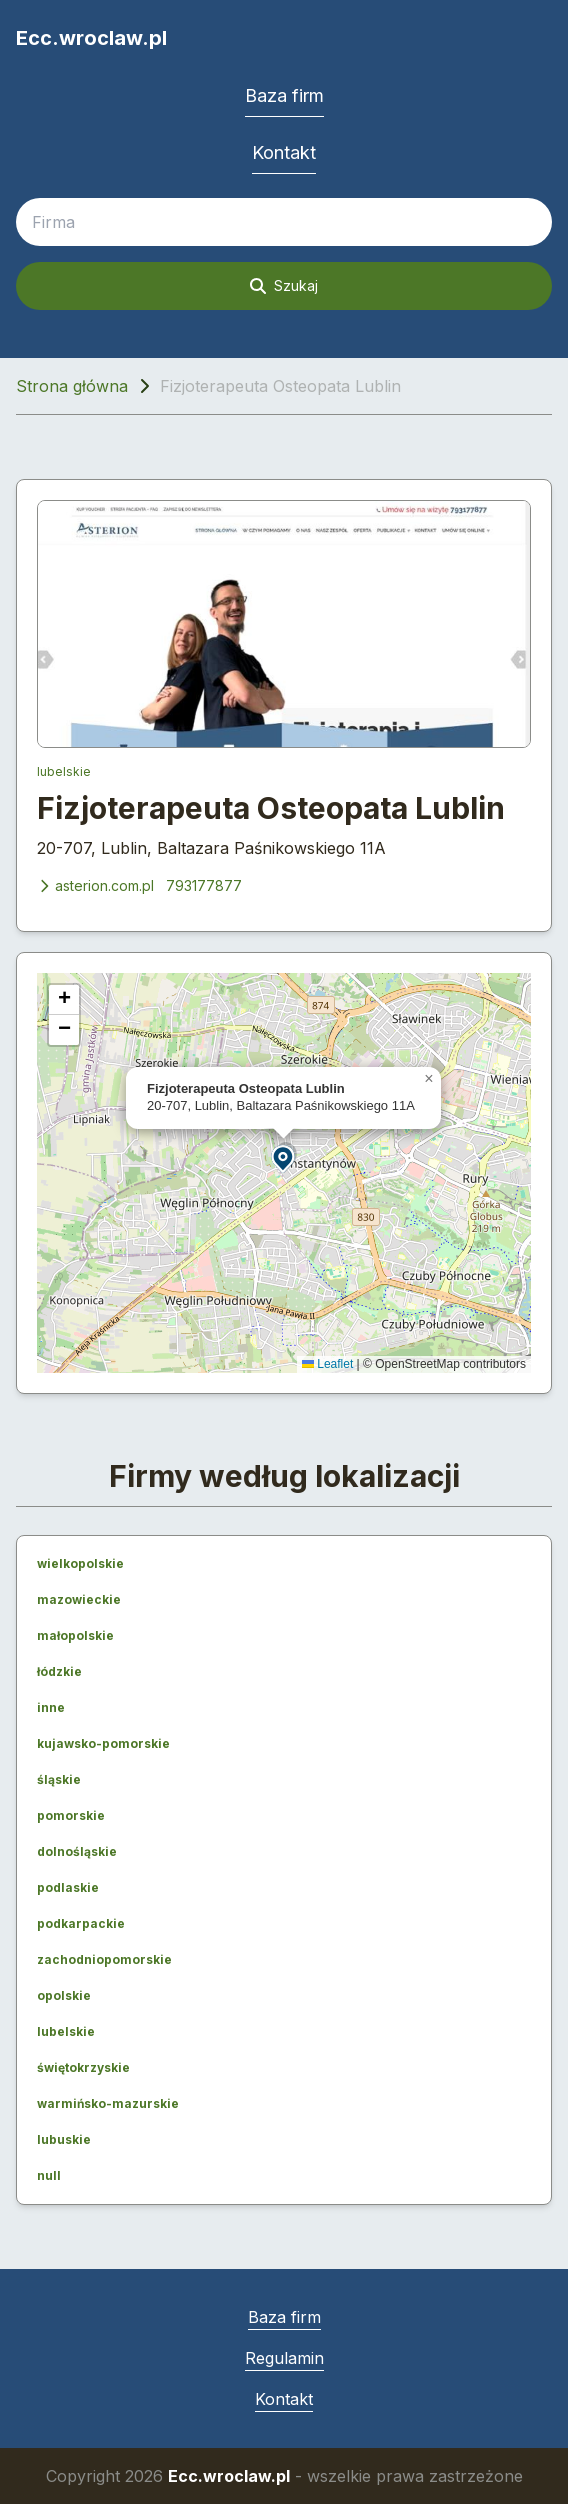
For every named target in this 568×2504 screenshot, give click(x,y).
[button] (284, 1157)
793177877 (204, 885)
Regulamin (284, 2358)
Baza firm (284, 95)
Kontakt (284, 152)
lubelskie (64, 771)
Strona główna (72, 386)
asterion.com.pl (95, 885)
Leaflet (327, 1364)
